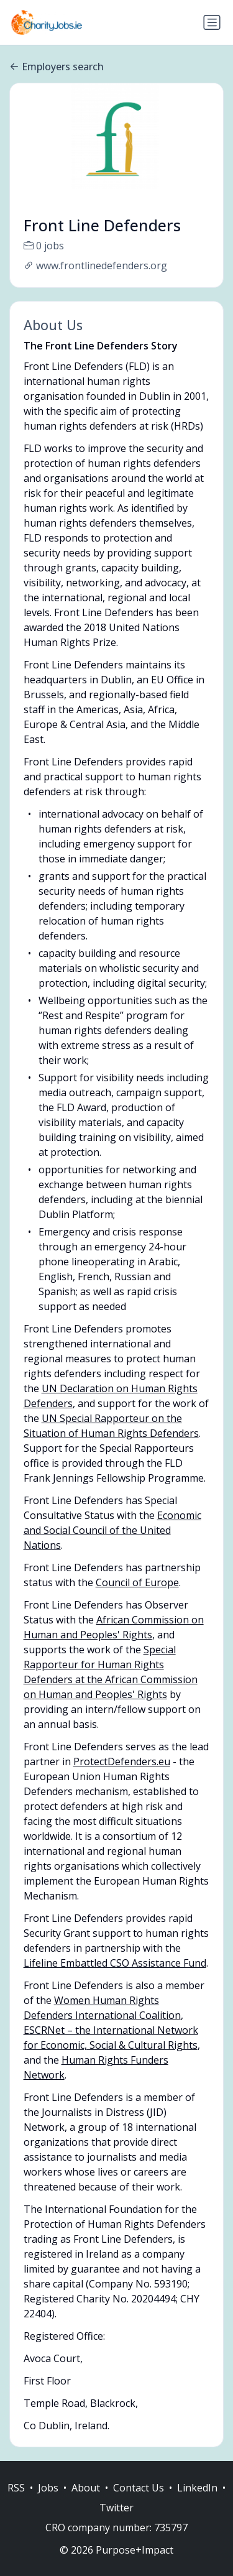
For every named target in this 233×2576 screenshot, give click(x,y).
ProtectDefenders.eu (121, 1761)
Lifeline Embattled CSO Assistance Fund (115, 1963)
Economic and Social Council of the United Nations (112, 1530)
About (85, 2501)
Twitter (116, 2521)
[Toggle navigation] (212, 22)
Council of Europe (137, 1582)
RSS (16, 2501)
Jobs (48, 2501)
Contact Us (138, 2501)
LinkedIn (197, 2501)
